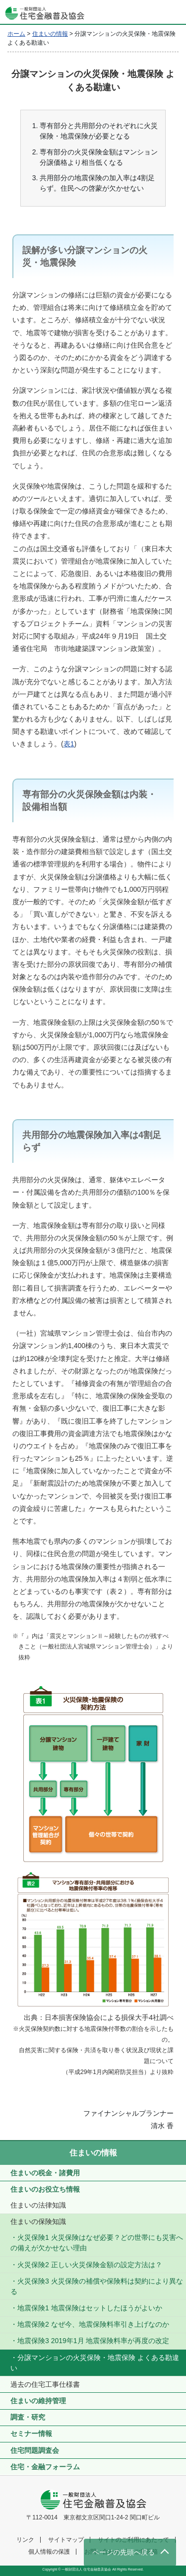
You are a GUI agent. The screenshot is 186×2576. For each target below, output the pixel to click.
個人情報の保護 (49, 2551)
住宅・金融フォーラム (45, 2467)
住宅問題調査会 (34, 2450)
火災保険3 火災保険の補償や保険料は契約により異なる (96, 2286)
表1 (68, 744)
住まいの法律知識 (38, 2205)
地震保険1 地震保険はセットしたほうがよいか (89, 2308)
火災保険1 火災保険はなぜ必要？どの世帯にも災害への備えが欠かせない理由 (96, 2242)
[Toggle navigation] (173, 12)
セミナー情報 (31, 2433)
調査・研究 (27, 2417)
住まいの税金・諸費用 (45, 2173)
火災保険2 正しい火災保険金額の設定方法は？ (89, 2265)
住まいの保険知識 (38, 2221)
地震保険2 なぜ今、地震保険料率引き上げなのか (93, 2324)
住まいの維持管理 (38, 2401)
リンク (25, 2539)
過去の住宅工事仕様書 (45, 2384)
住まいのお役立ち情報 (45, 2189)
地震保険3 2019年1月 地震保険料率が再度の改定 (93, 2341)
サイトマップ (66, 2539)
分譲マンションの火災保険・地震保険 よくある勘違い (94, 2363)
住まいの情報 (93, 2152)
